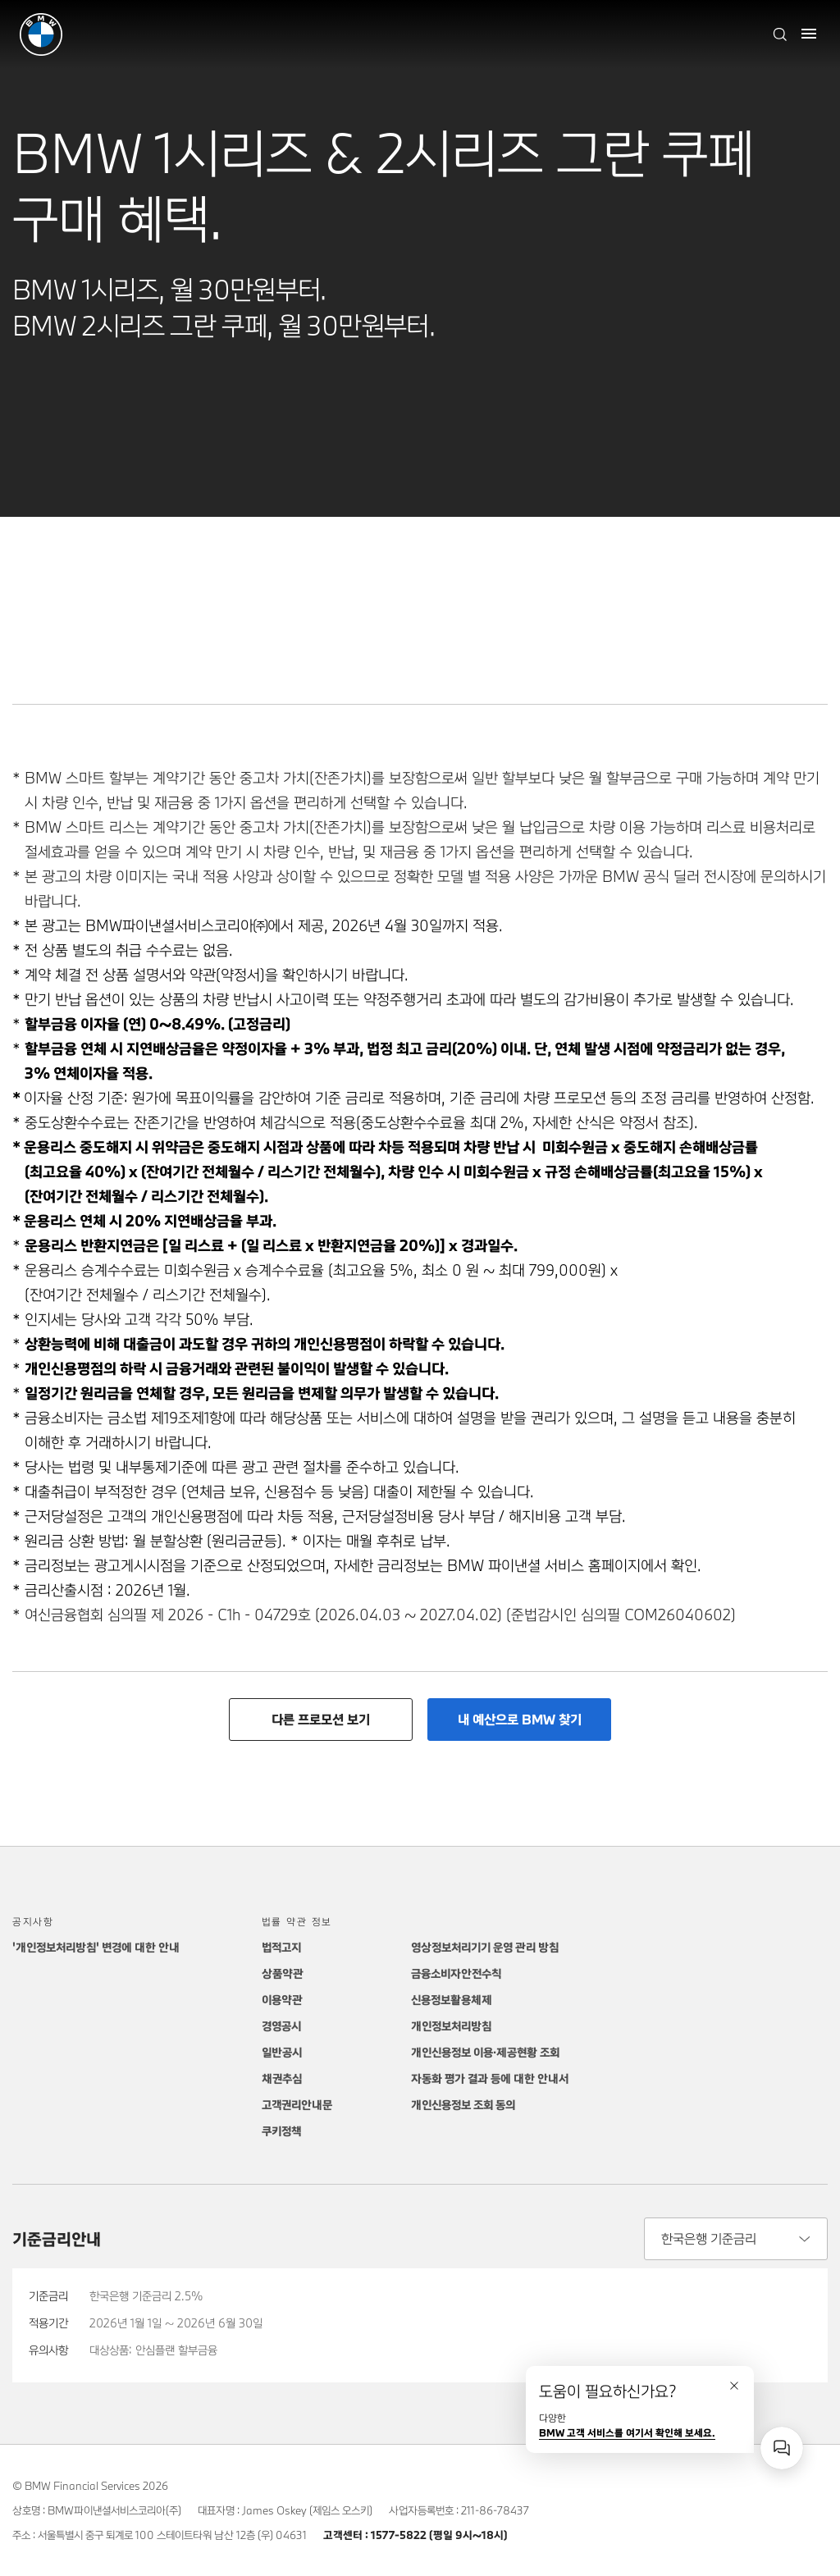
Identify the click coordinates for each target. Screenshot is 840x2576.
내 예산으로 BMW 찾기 (520, 1719)
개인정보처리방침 (451, 2026)
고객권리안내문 (297, 2104)
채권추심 (282, 2078)
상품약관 (283, 1973)
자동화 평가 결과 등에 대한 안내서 (489, 2078)
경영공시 (281, 2026)
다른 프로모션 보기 (321, 1719)
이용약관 (282, 1999)
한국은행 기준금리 (708, 2238)
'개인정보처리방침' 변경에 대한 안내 (96, 1947)
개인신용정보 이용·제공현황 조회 (485, 2052)
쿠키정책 (281, 2131)
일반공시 (282, 2052)
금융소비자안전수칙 (456, 1973)
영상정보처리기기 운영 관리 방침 (485, 1947)
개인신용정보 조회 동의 (463, 2104)
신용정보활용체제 (451, 1999)
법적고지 (281, 1947)
